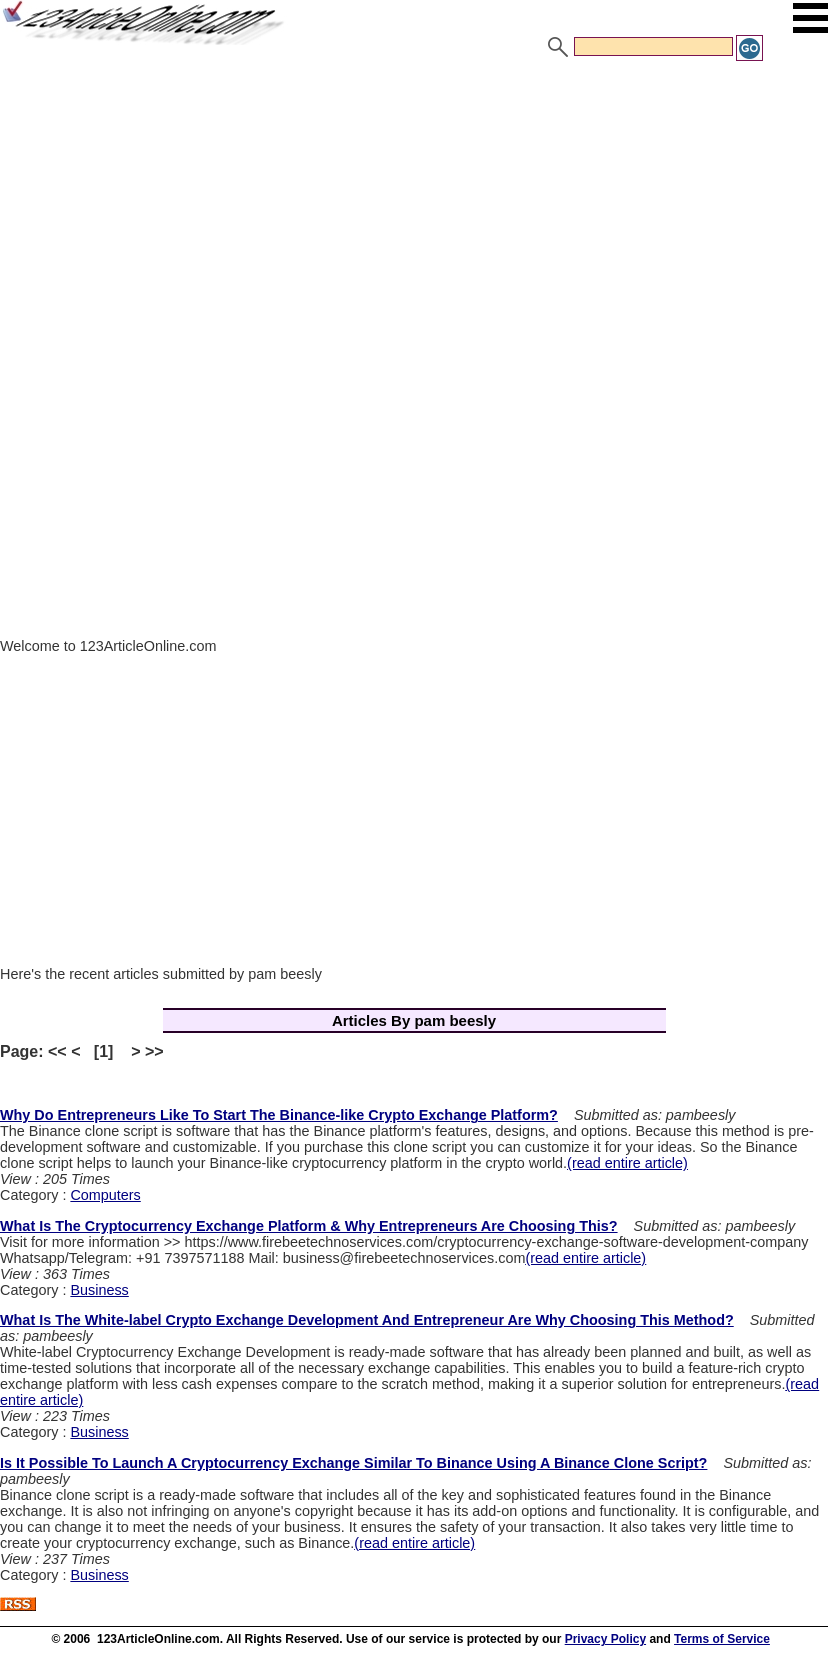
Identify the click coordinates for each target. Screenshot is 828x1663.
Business (99, 1290)
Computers (105, 1195)
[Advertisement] (414, 213)
